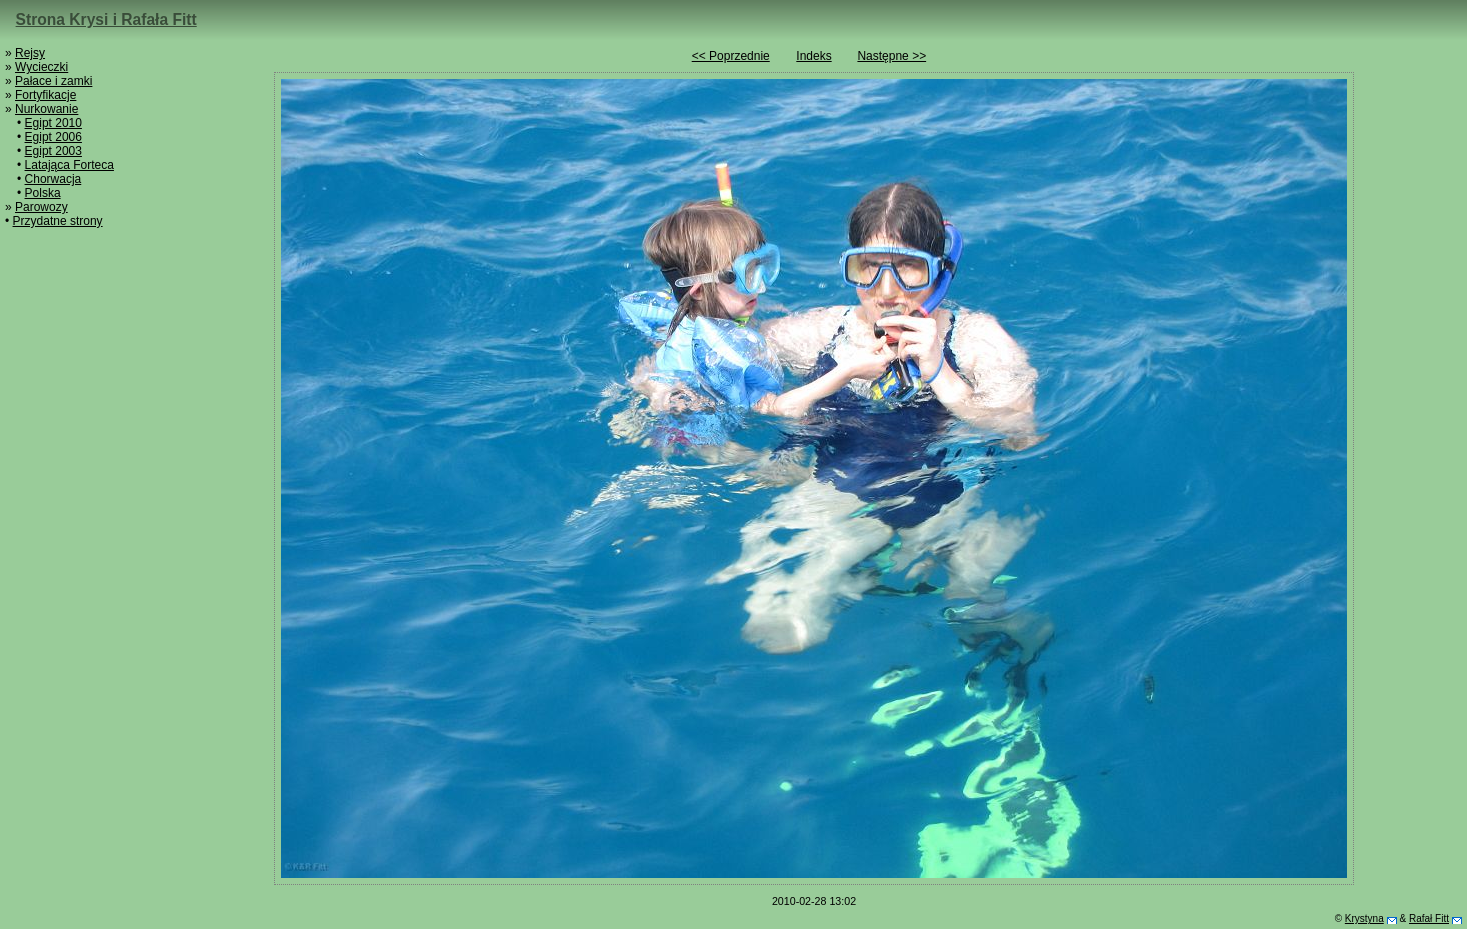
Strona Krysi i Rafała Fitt (106, 19)
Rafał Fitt (1429, 918)
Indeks (813, 56)
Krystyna (1364, 918)
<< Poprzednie (731, 56)
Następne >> (891, 56)
